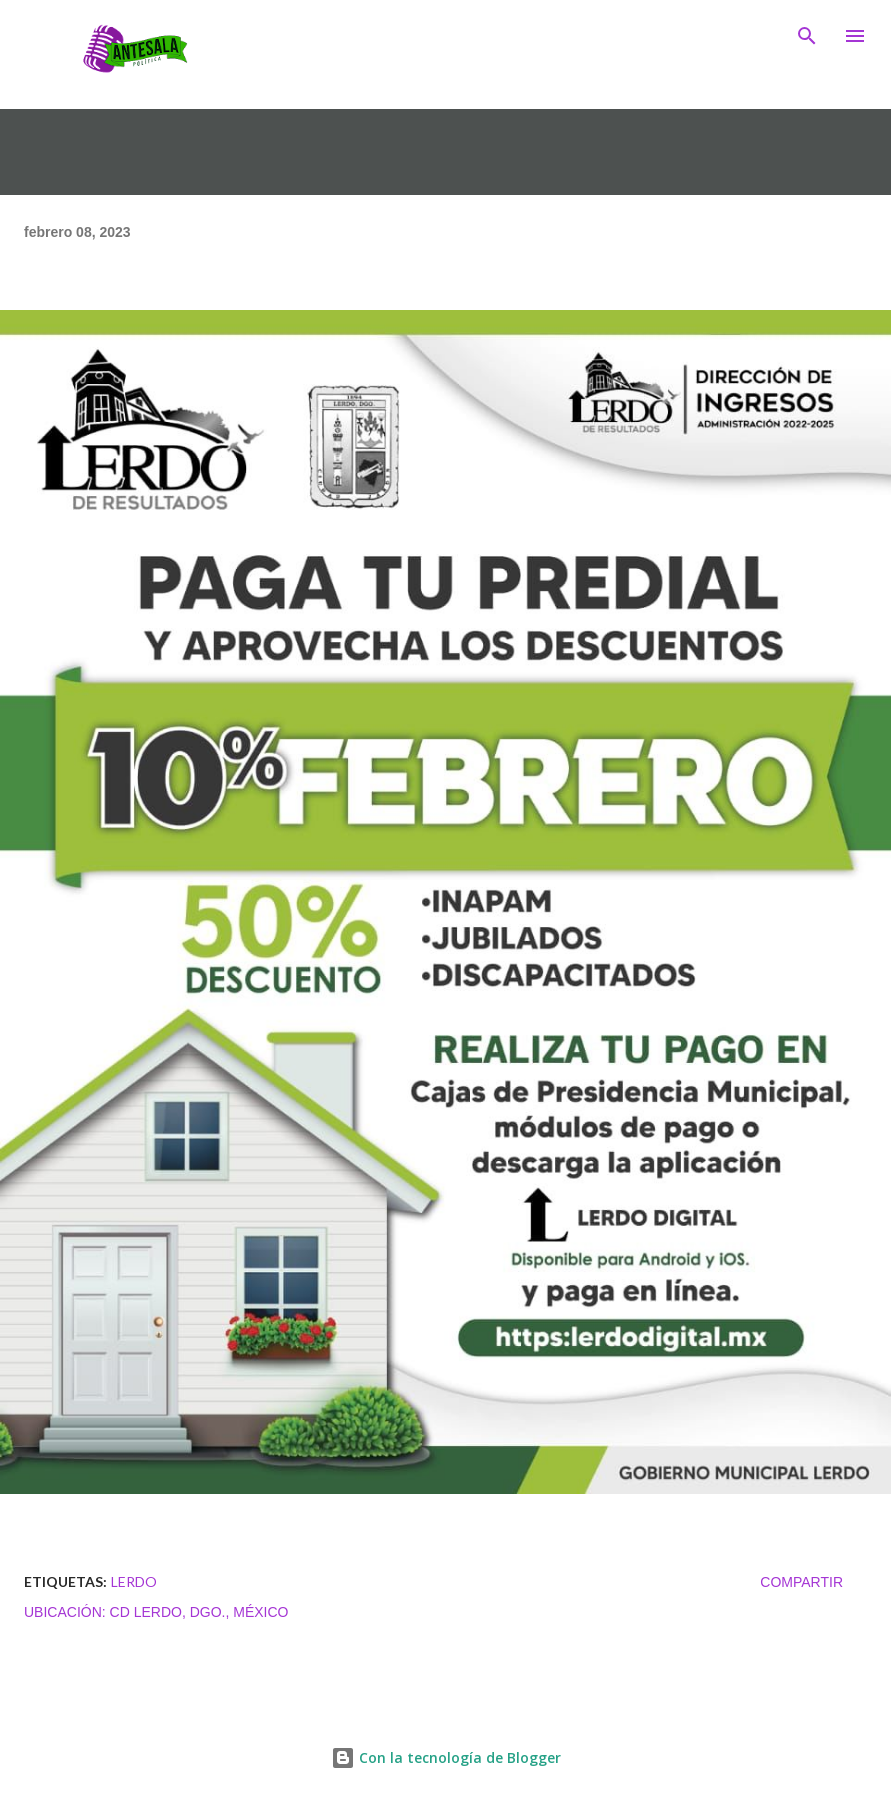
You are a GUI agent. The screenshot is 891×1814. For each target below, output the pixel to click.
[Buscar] (807, 36)
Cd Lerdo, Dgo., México (199, 1612)
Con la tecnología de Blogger (446, 1757)
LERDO (134, 1581)
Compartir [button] (801, 1582)
